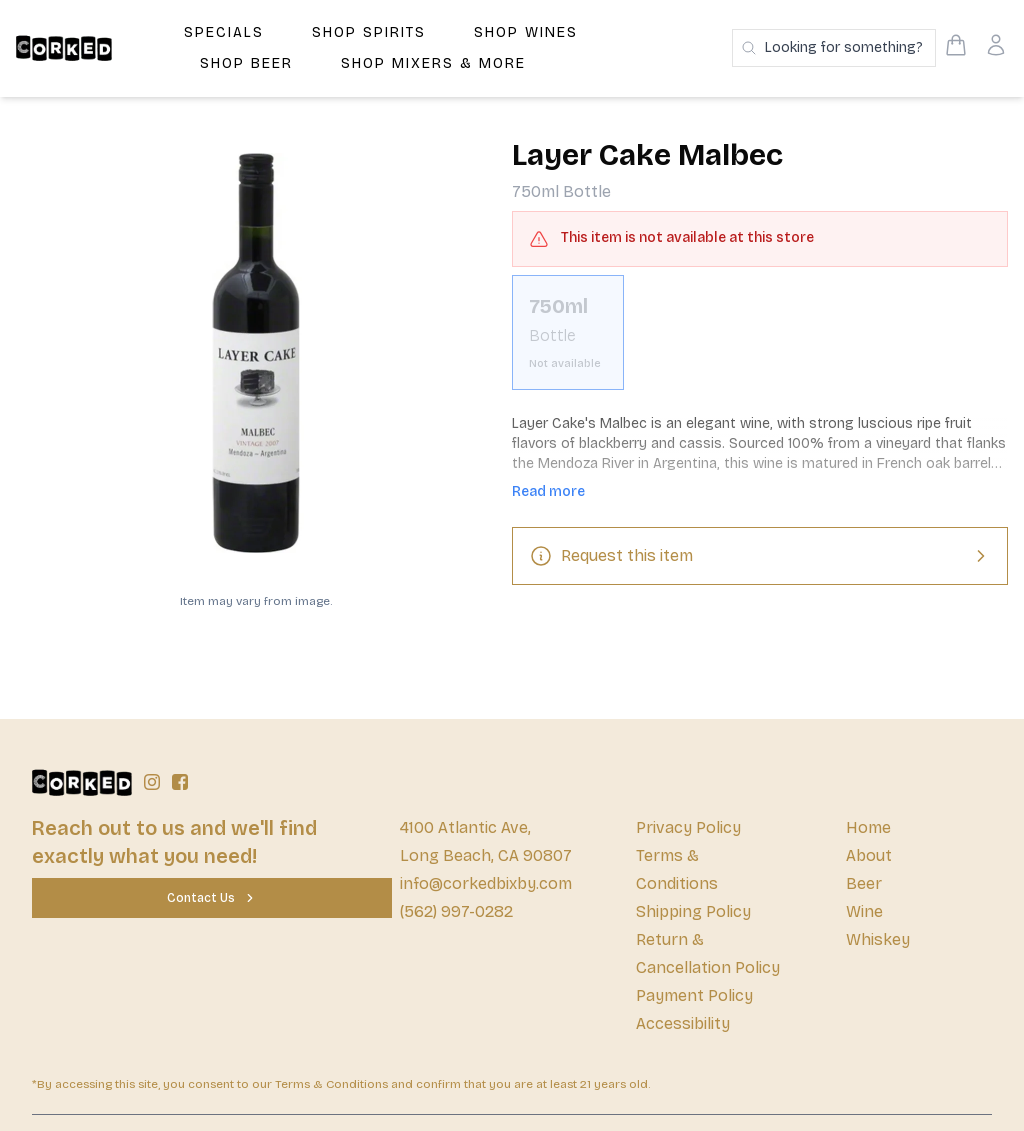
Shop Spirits (369, 32)
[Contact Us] (212, 898)
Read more (548, 491)
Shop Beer (246, 63)
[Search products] (834, 48)
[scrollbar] (760, 340)
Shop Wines (526, 32)
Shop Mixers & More (433, 63)
